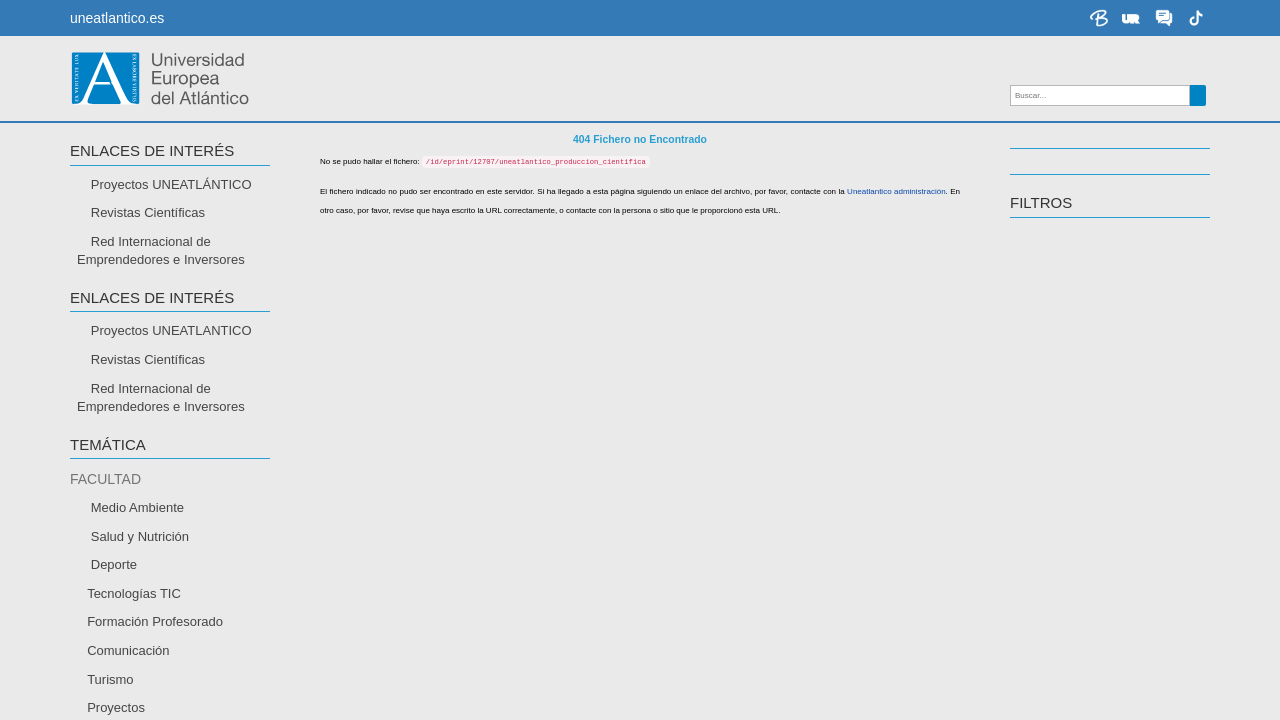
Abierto (111, 523)
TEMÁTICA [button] (108, 447)
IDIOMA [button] (96, 589)
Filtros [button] (1041, 205)
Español (114, 622)
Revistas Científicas (148, 215)
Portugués (120, 679)
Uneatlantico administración (875, 309)
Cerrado (114, 551)
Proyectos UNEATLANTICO (171, 333)
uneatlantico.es (117, 18)
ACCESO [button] (101, 489)
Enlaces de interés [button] (152, 153)
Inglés (108, 651)
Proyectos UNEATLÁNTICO (171, 187)
